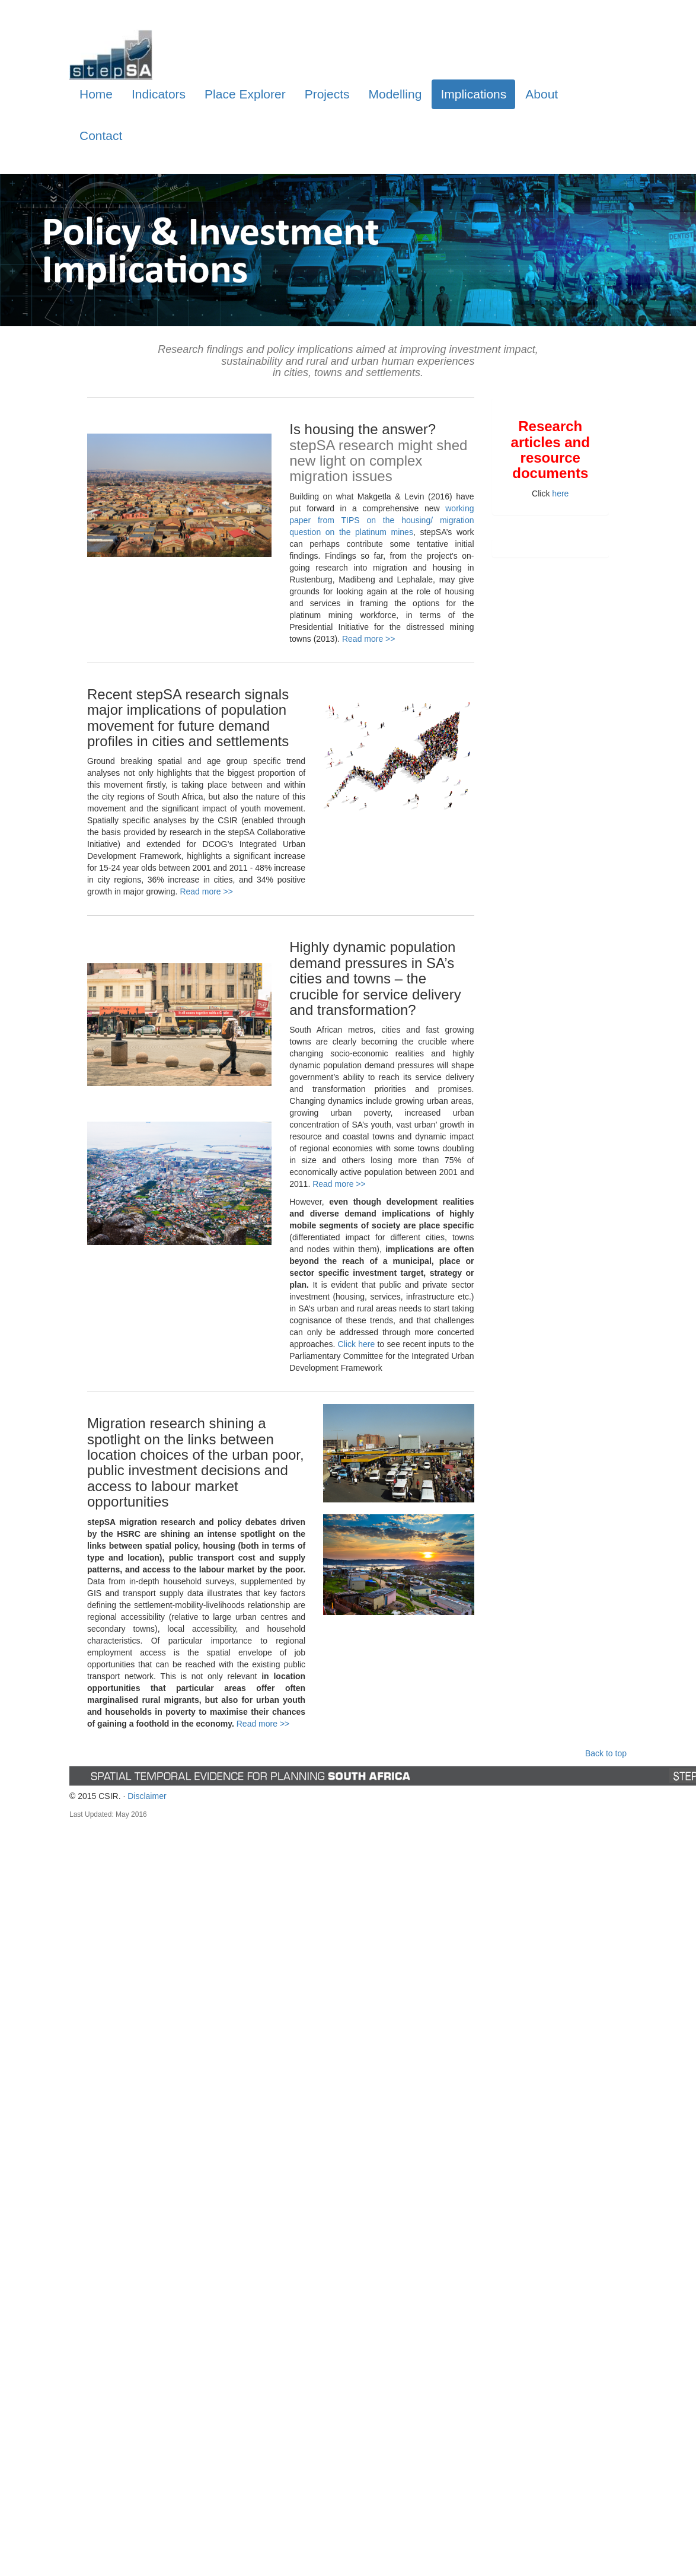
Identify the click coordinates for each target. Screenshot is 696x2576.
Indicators (159, 94)
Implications (473, 94)
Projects (327, 94)
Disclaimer (146, 1796)
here (560, 493)
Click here (356, 1344)
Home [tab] (96, 94)
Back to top (606, 1753)
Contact (100, 135)
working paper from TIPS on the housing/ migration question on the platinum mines (381, 520)
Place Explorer (245, 94)
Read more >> (368, 639)
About (541, 94)
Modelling (395, 94)
